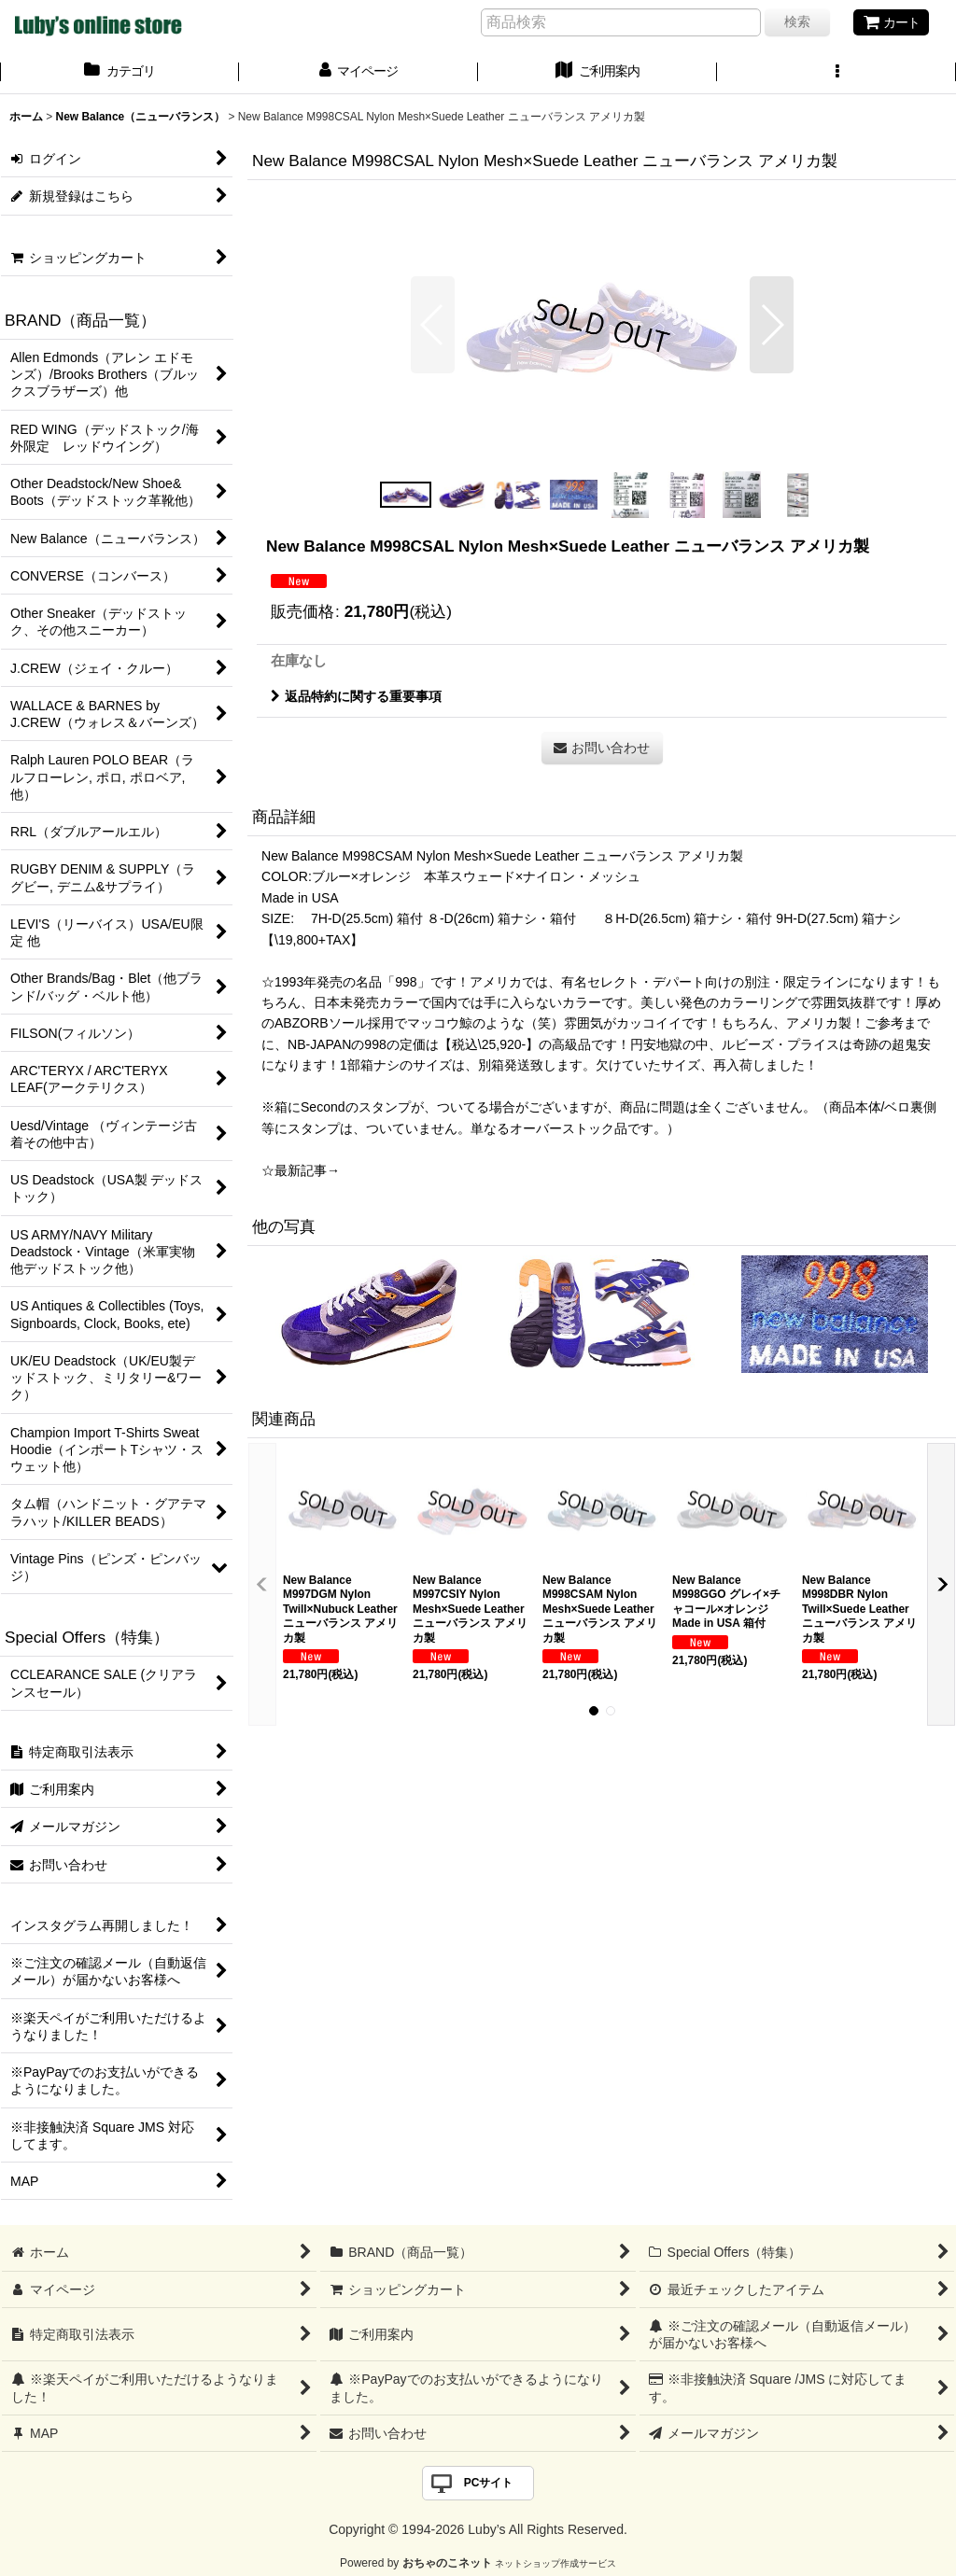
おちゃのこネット (447, 2562)
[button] (836, 72)
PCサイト (488, 2482)
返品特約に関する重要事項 (356, 696)
